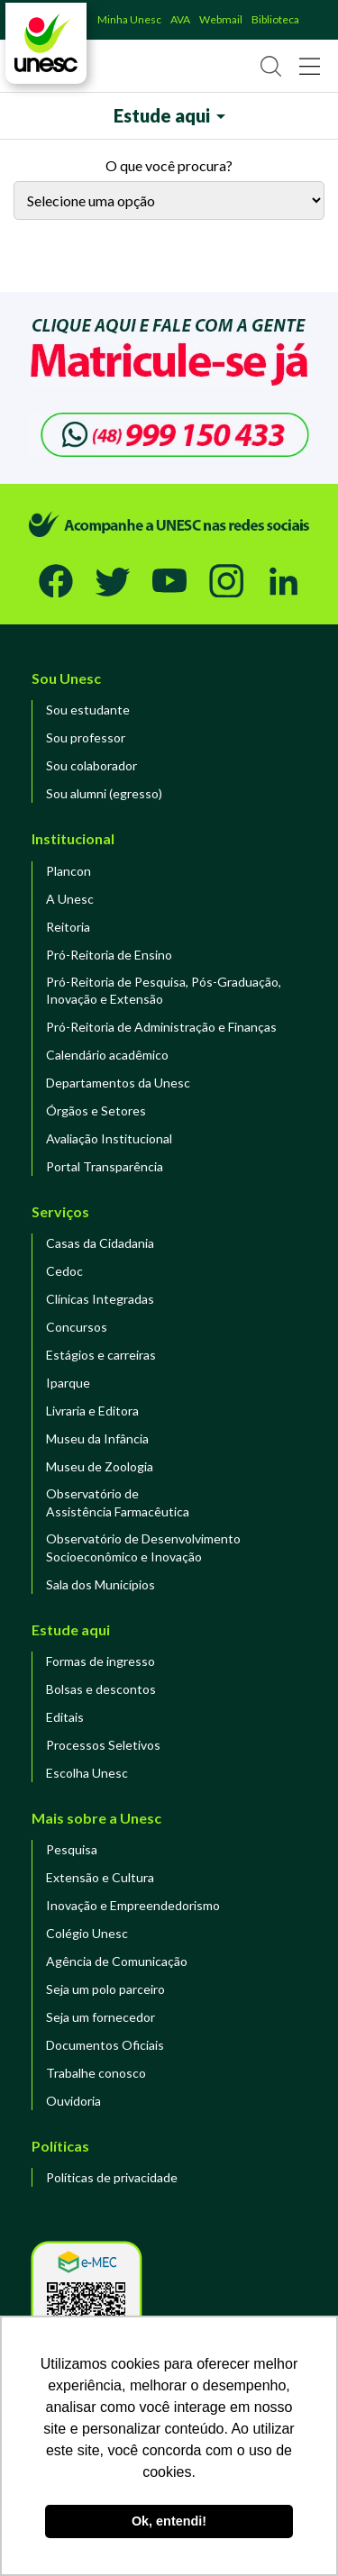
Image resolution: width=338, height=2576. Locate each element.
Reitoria (68, 926)
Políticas (60, 2145)
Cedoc (64, 1271)
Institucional (73, 838)
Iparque (68, 1382)
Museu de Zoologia (99, 1466)
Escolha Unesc (87, 1772)
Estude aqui (71, 1629)
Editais (65, 1717)
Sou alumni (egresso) (104, 793)
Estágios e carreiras (101, 1354)
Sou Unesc (66, 678)
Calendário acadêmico (107, 1054)
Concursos (76, 1326)
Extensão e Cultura (100, 1877)
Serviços (60, 1211)
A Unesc (70, 898)
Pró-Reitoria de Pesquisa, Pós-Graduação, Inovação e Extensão (163, 990)
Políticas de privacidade (112, 2177)
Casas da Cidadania (100, 1243)
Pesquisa (71, 1849)
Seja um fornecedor (100, 2017)
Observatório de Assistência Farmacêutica (117, 1502)
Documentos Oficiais (105, 2045)
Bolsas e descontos (101, 1689)
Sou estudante (88, 709)
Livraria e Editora (92, 1410)
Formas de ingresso (100, 1661)
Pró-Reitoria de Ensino (109, 954)
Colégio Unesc (87, 1933)
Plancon (68, 870)
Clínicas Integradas (100, 1298)
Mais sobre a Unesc (96, 1817)
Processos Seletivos (103, 1744)
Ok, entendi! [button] (169, 2521)
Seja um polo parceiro (105, 1989)
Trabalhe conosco (96, 2072)
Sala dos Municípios (100, 1584)
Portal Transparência (104, 1166)
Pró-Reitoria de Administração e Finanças (161, 1026)
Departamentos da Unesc (118, 1082)
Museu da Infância (97, 1438)
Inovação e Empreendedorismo (133, 1905)
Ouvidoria (73, 2100)
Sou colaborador (91, 765)
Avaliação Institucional (109, 1138)
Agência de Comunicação (116, 1961)
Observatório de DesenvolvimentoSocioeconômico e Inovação (143, 1547)
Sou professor (85, 737)
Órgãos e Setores (96, 1110)
